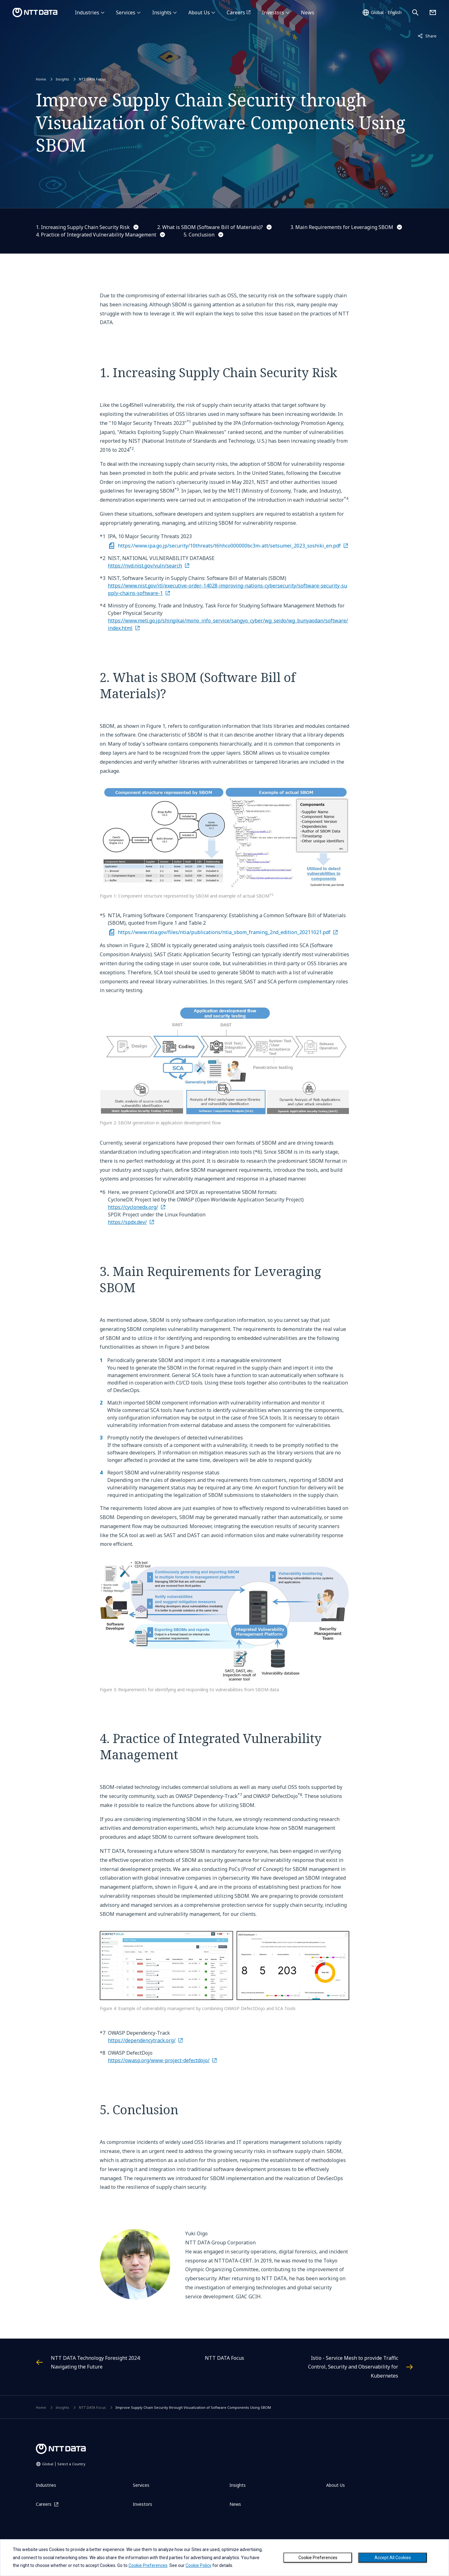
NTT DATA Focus (92, 79)
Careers (236, 12)
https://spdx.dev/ (127, 1222)
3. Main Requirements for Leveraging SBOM (341, 227)
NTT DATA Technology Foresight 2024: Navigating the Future (96, 2362)
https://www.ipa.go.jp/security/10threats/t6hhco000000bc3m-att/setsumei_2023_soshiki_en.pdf (229, 545)
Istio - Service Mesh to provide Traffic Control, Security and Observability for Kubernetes (353, 2366)
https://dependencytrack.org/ (142, 2040)
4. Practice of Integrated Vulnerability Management (96, 234)
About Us (199, 12)
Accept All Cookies (392, 2557)
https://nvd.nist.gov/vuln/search (145, 565)
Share (427, 35)
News (307, 12)
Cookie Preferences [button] (147, 2565)
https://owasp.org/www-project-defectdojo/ (159, 2060)
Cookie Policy (198, 2565)
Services (125, 12)
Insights (161, 12)
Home (41, 79)
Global (63, 2464)
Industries (87, 12)
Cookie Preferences (317, 2557)
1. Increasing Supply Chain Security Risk (83, 227)
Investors (273, 12)
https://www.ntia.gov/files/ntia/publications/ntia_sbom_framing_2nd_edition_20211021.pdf (224, 932)
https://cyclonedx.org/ (133, 1207)
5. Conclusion (199, 234)
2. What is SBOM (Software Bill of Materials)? (210, 227)
